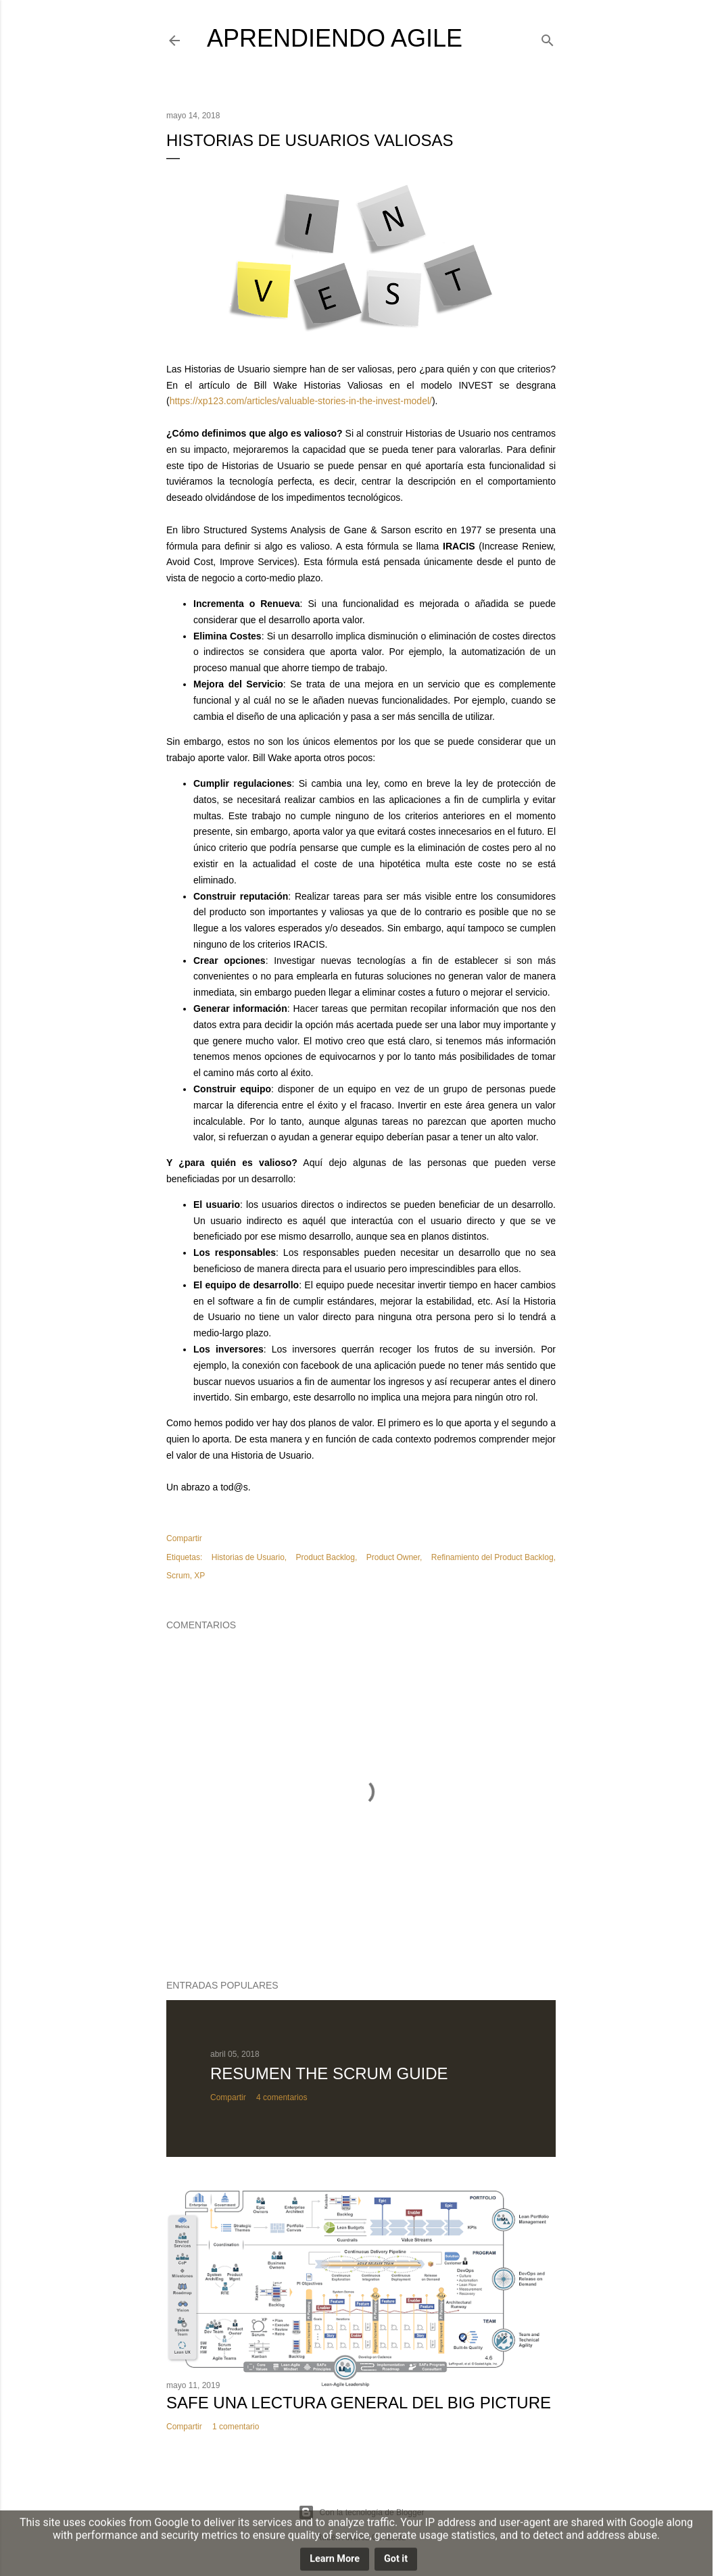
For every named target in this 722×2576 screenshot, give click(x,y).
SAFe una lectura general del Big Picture (358, 2402)
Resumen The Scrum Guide (329, 2073)
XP (199, 1575)
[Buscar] (547, 37)
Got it (396, 2561)
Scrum (178, 1575)
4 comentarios (281, 2097)
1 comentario (235, 2426)
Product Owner (393, 1557)
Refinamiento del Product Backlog (492, 1557)
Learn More (335, 2561)
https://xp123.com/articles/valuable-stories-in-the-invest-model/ (301, 400)
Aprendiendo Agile (334, 38)
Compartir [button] (184, 1538)
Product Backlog (325, 1557)
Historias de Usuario (248, 1557)
